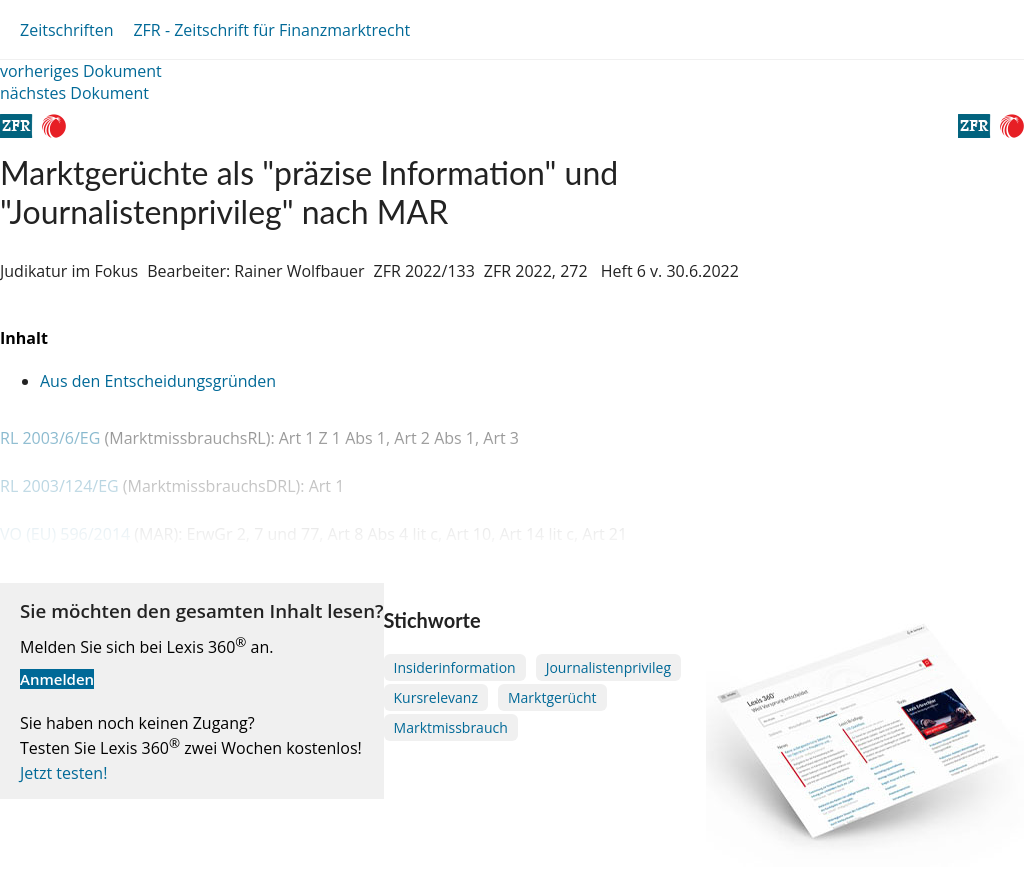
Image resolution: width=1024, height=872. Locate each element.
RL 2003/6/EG (52, 438)
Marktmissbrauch (451, 727)
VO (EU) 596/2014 (67, 534)
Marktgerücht (552, 697)
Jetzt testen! (63, 773)
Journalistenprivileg (608, 667)
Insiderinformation (455, 667)
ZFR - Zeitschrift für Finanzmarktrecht (271, 30)
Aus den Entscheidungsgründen (158, 381)
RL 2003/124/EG (61, 486)
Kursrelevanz (436, 697)
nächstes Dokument (74, 93)
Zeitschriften (66, 30)
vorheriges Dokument (81, 71)
